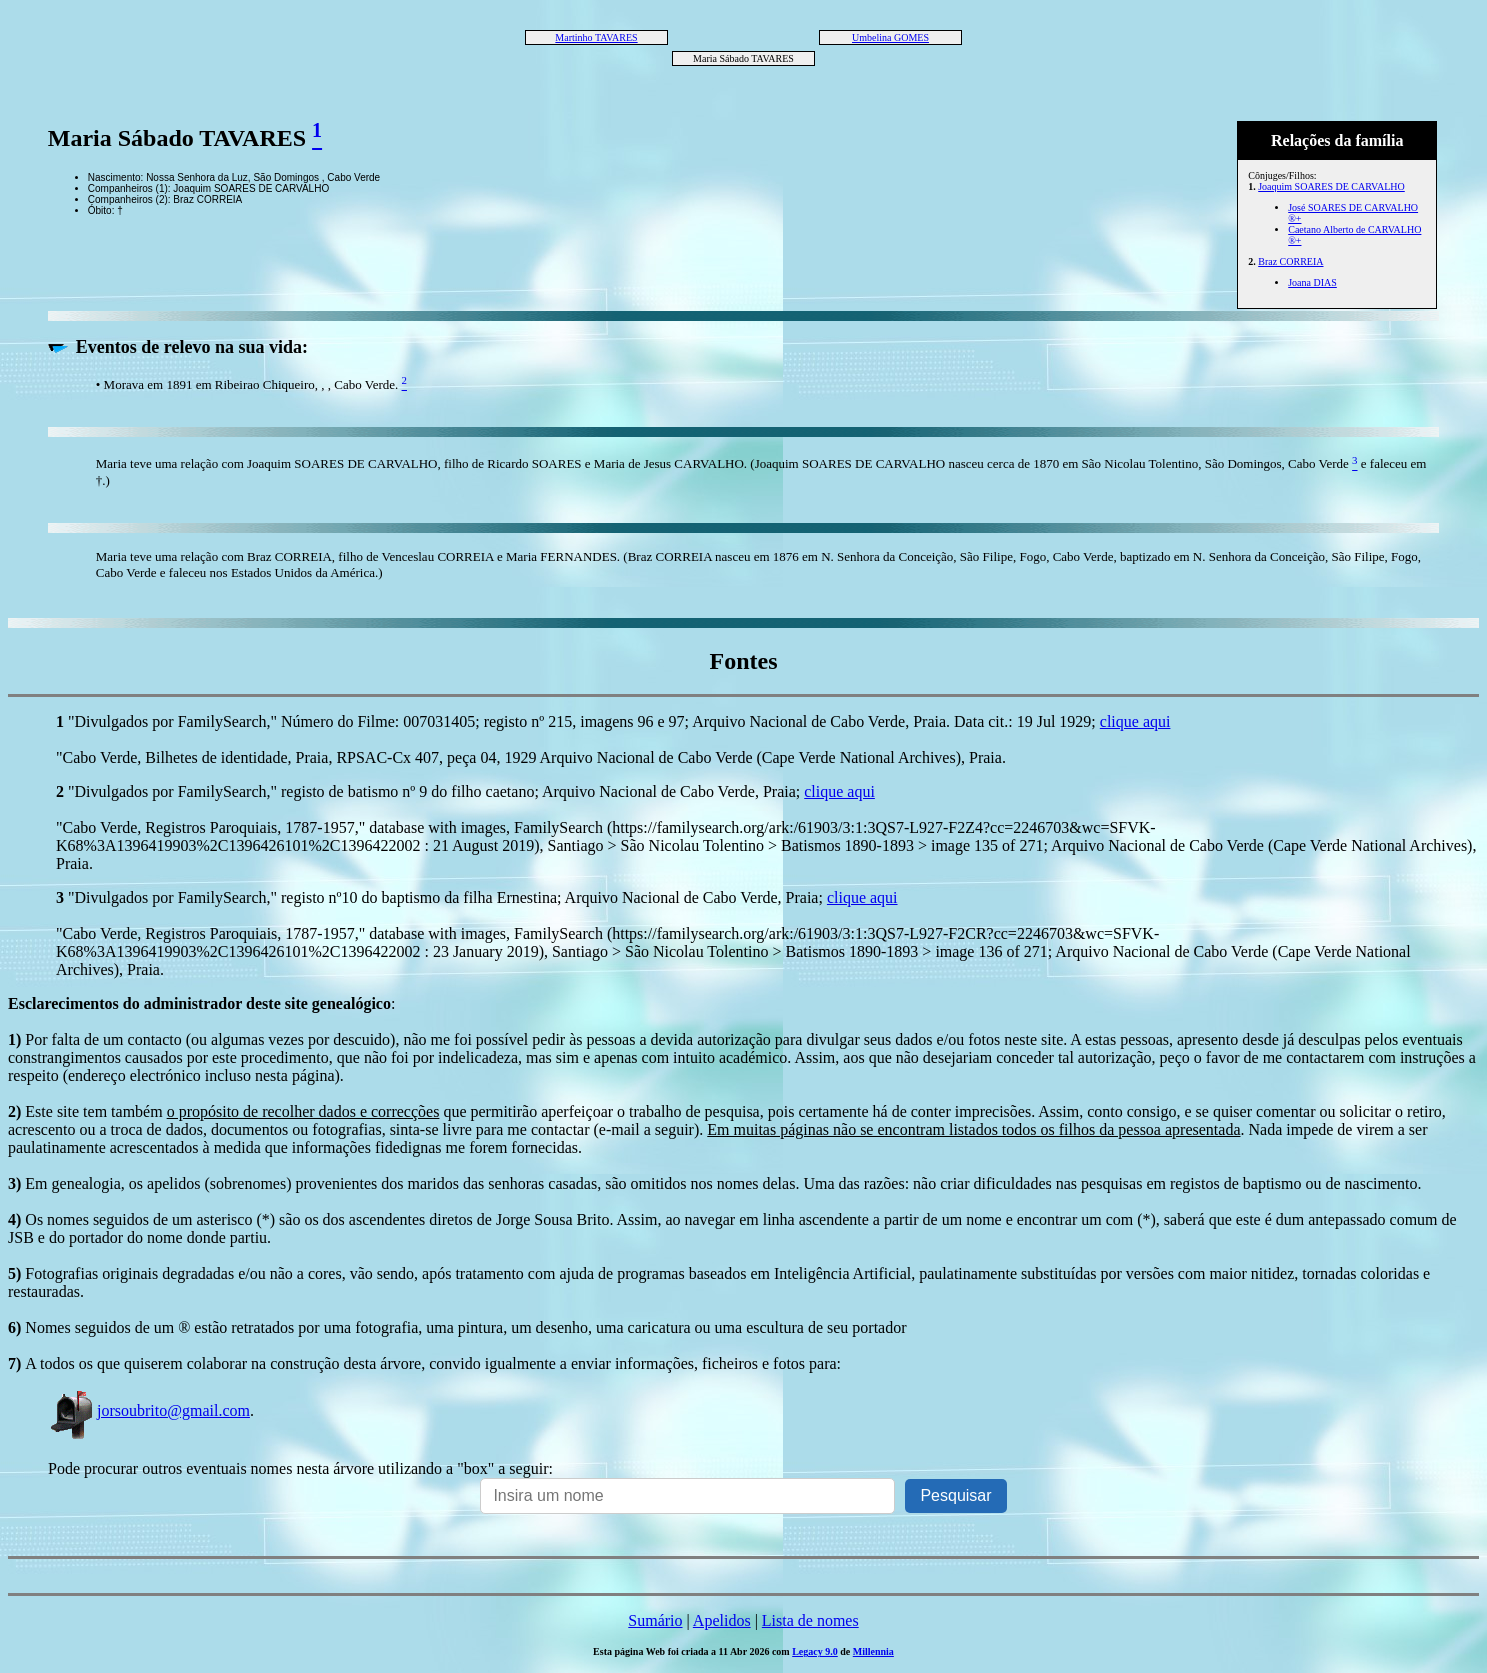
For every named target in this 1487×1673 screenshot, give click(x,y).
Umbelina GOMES (890, 37)
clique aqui (1135, 721)
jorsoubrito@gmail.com (149, 1410)
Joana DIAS (1312, 282)
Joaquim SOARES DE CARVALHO (1331, 186)
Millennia (873, 1651)
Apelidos (722, 1620)
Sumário (655, 1620)
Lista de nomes (810, 1620)
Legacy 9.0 (815, 1651)
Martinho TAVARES (596, 37)
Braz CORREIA (1290, 261)
